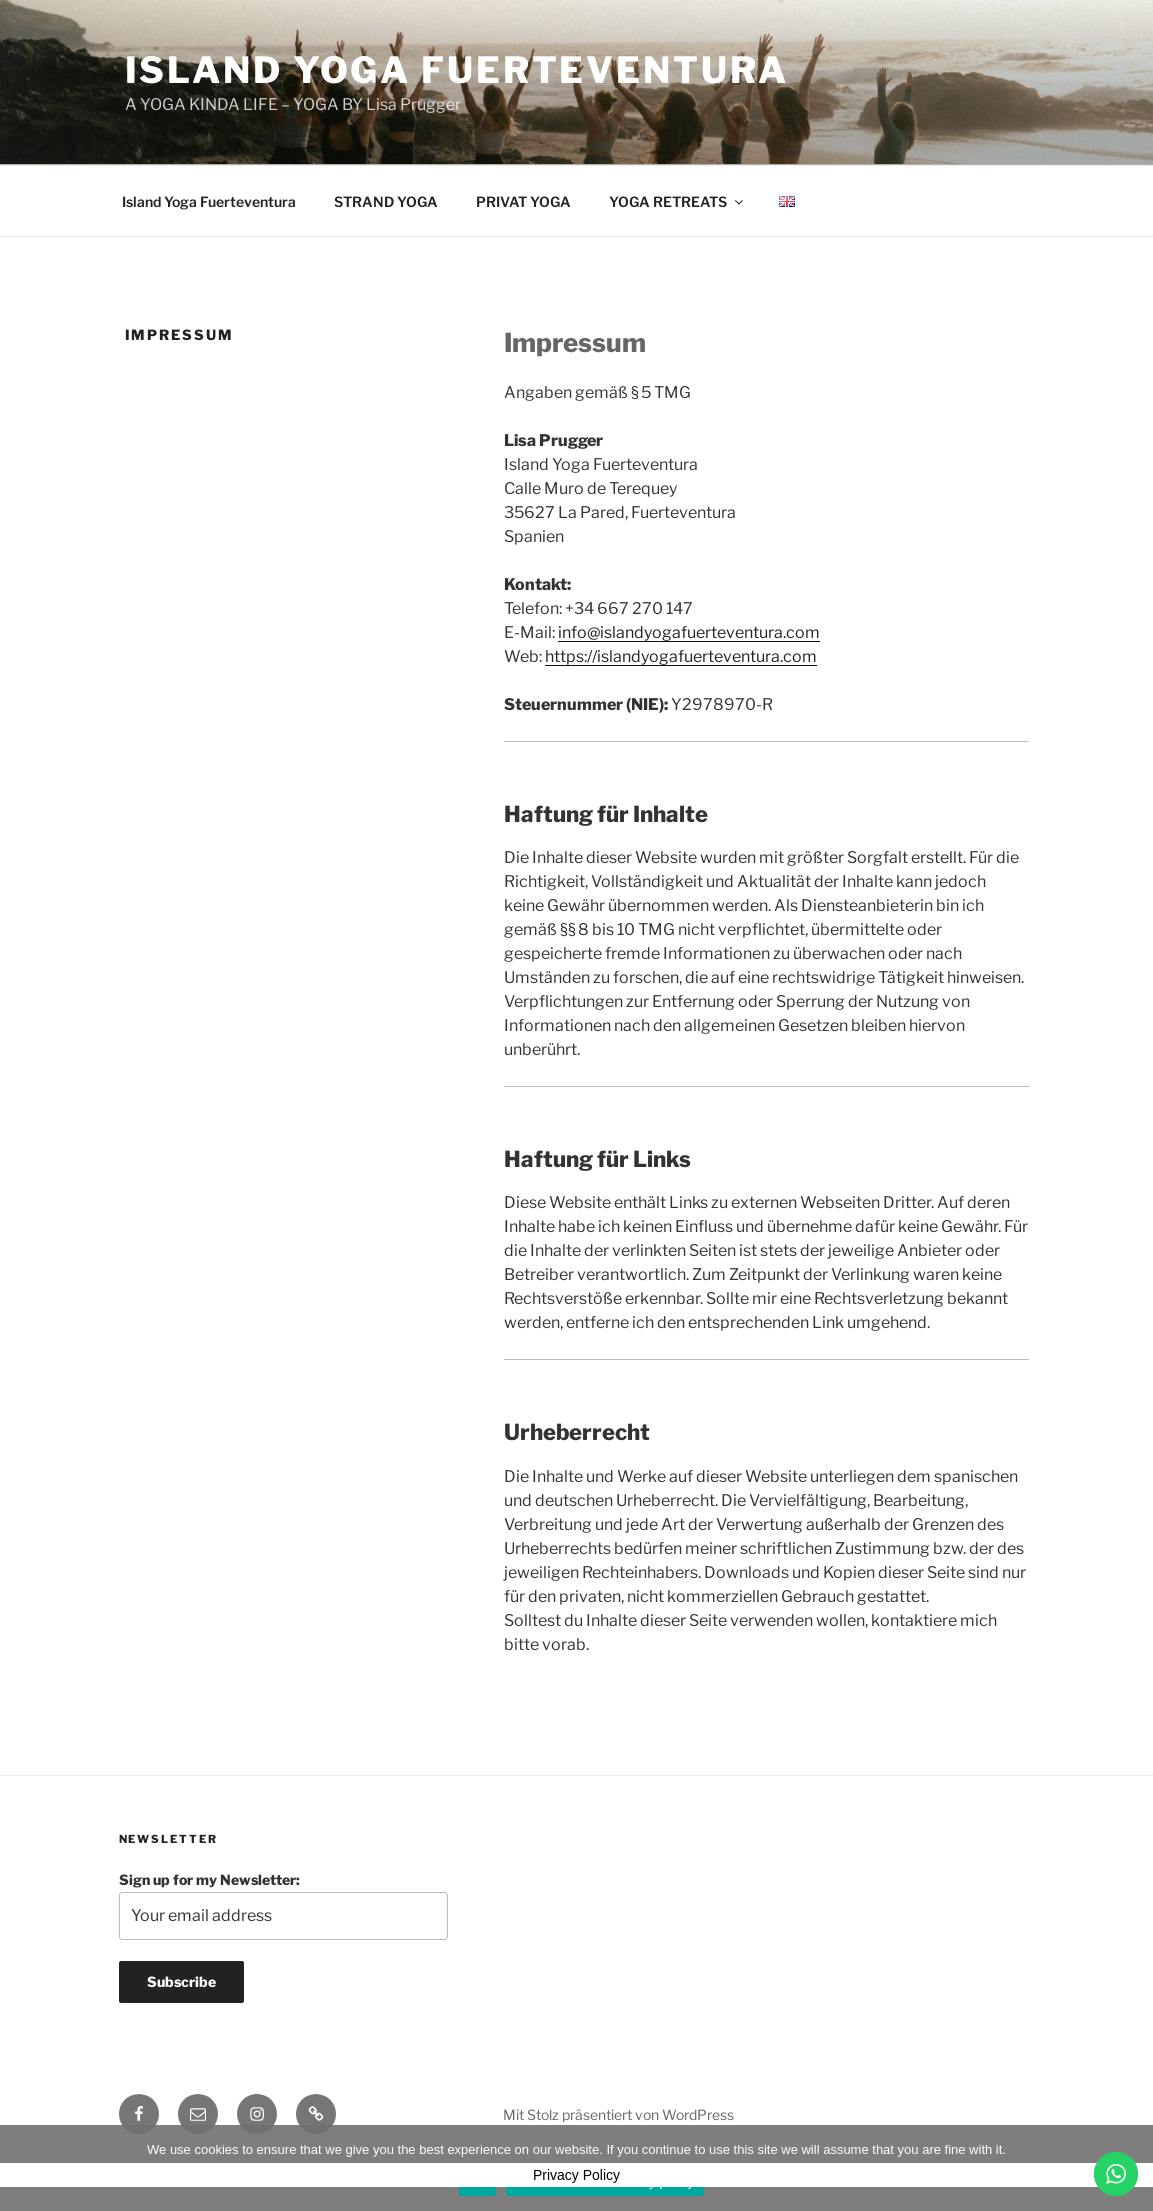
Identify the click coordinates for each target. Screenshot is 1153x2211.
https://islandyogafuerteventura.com (681, 656)
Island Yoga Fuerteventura (457, 70)
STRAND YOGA (386, 201)
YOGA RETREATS (677, 201)
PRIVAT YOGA (523, 201)
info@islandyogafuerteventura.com (689, 632)
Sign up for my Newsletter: (284, 1905)
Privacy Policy (576, 2175)
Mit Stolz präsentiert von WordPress (618, 2114)
